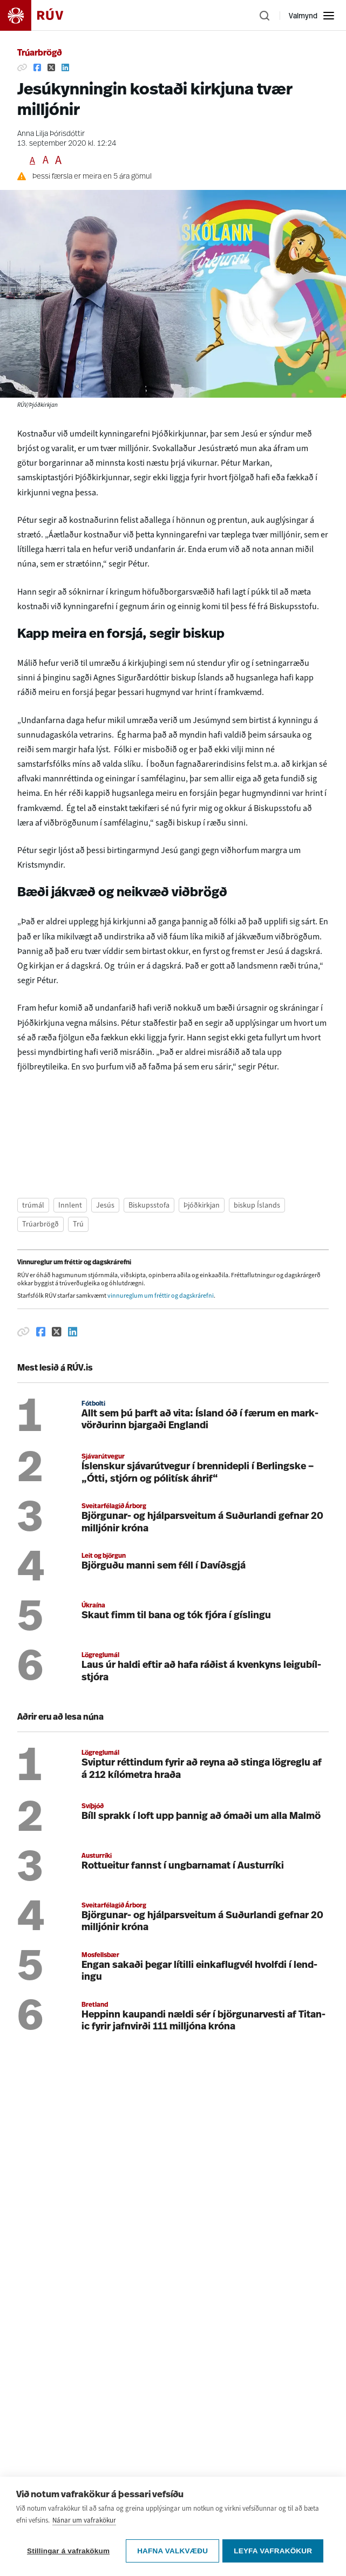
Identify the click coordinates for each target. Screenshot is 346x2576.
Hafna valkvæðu (172, 2551)
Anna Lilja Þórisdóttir (51, 134)
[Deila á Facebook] (37, 67)
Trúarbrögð (39, 53)
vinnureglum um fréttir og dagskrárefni (160, 1295)
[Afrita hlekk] (22, 67)
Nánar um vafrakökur (84, 2522)
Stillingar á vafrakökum (68, 2551)
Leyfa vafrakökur (275, 2551)
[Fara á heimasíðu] (41, 15)
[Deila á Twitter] (51, 67)
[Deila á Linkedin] (65, 67)
